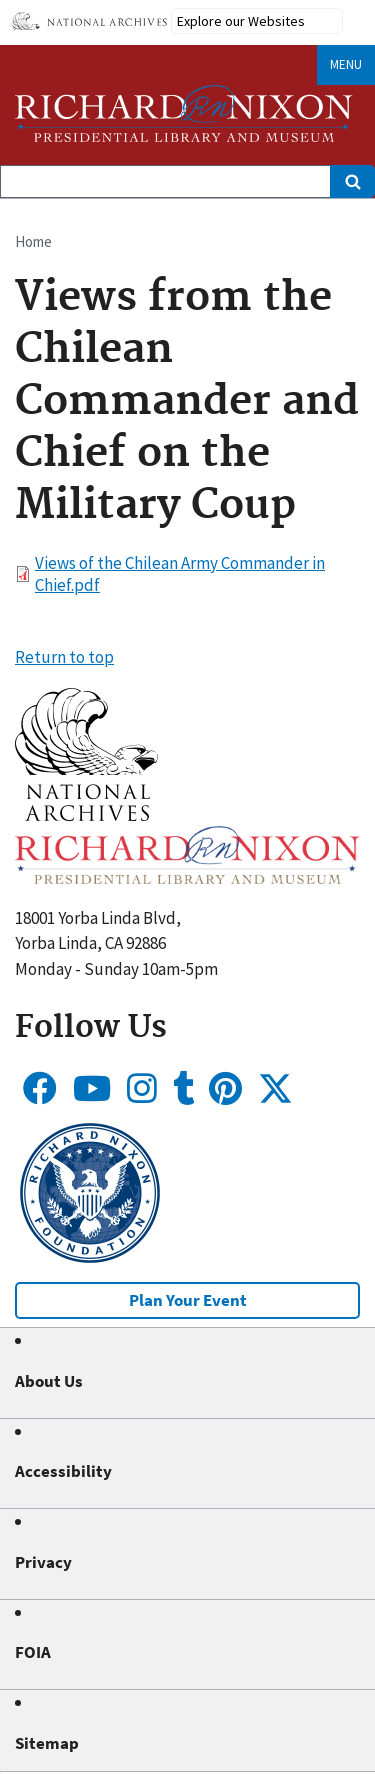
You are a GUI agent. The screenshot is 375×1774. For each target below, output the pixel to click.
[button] (86, 815)
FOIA (33, 1652)
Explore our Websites (241, 21)
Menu (346, 64)
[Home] (184, 113)
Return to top (64, 657)
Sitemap (47, 1743)
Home (33, 241)
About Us (49, 1381)
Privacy (43, 1562)
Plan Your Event (188, 1300)
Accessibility (63, 1471)
